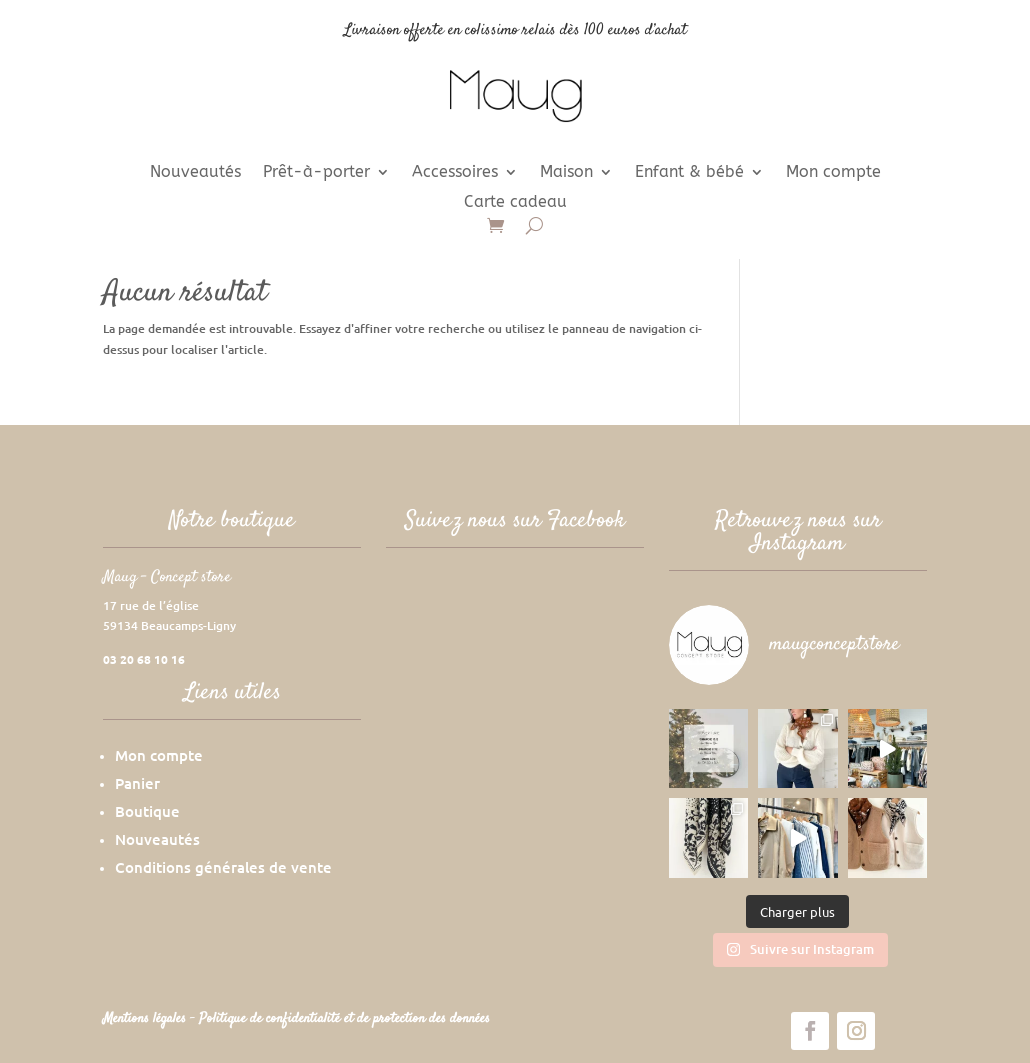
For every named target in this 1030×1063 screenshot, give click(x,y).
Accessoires (455, 173)
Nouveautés (195, 173)
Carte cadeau (515, 203)
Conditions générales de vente (223, 867)
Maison (566, 173)
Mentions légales (146, 1019)
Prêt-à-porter (316, 173)
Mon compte (833, 173)
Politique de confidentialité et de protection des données (344, 1019)
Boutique (147, 811)
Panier (137, 783)
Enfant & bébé (689, 173)
